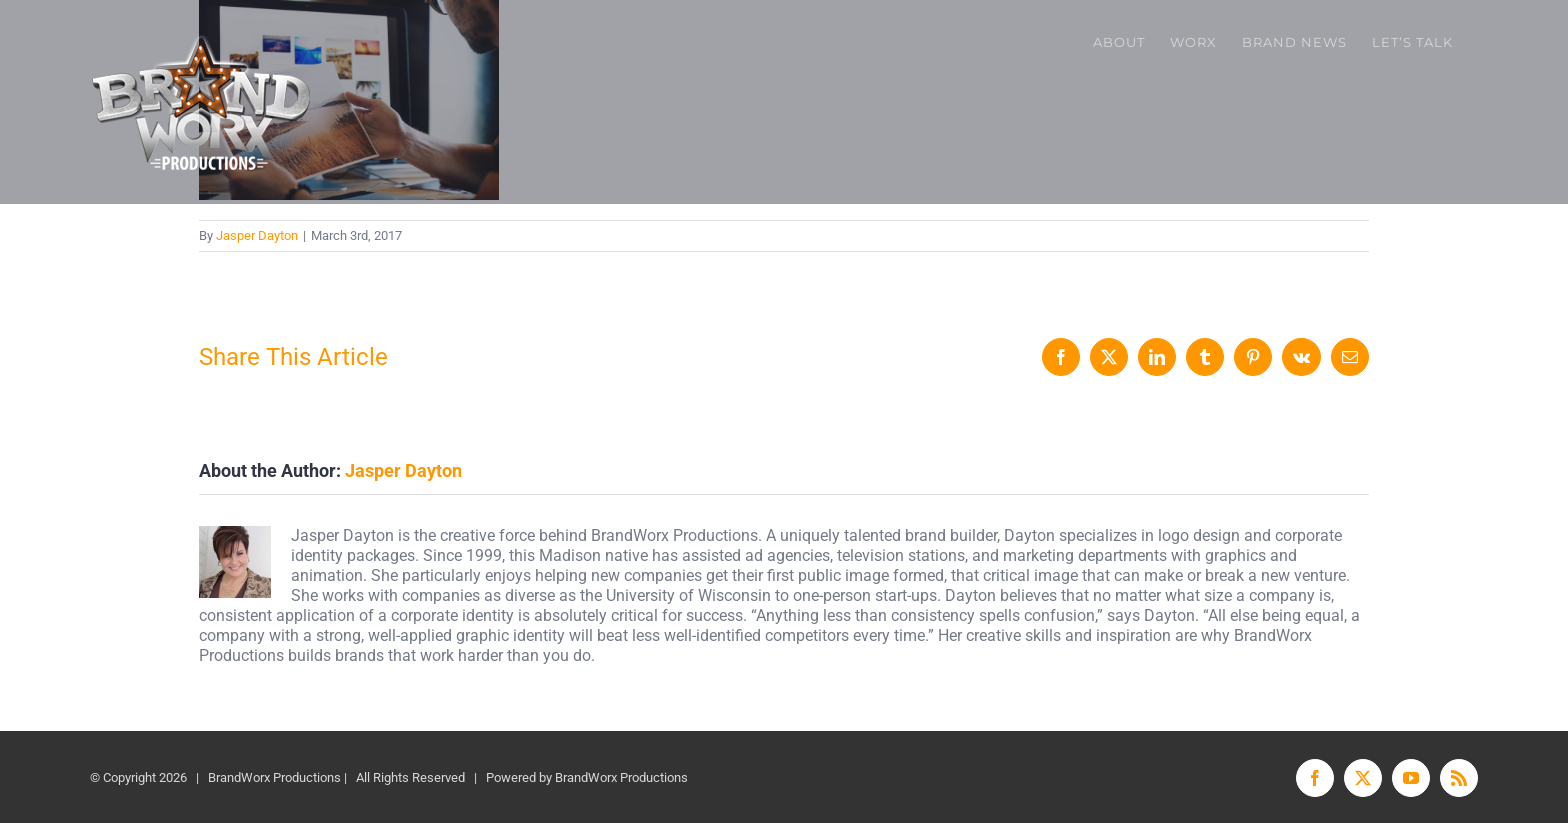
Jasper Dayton (257, 235)
